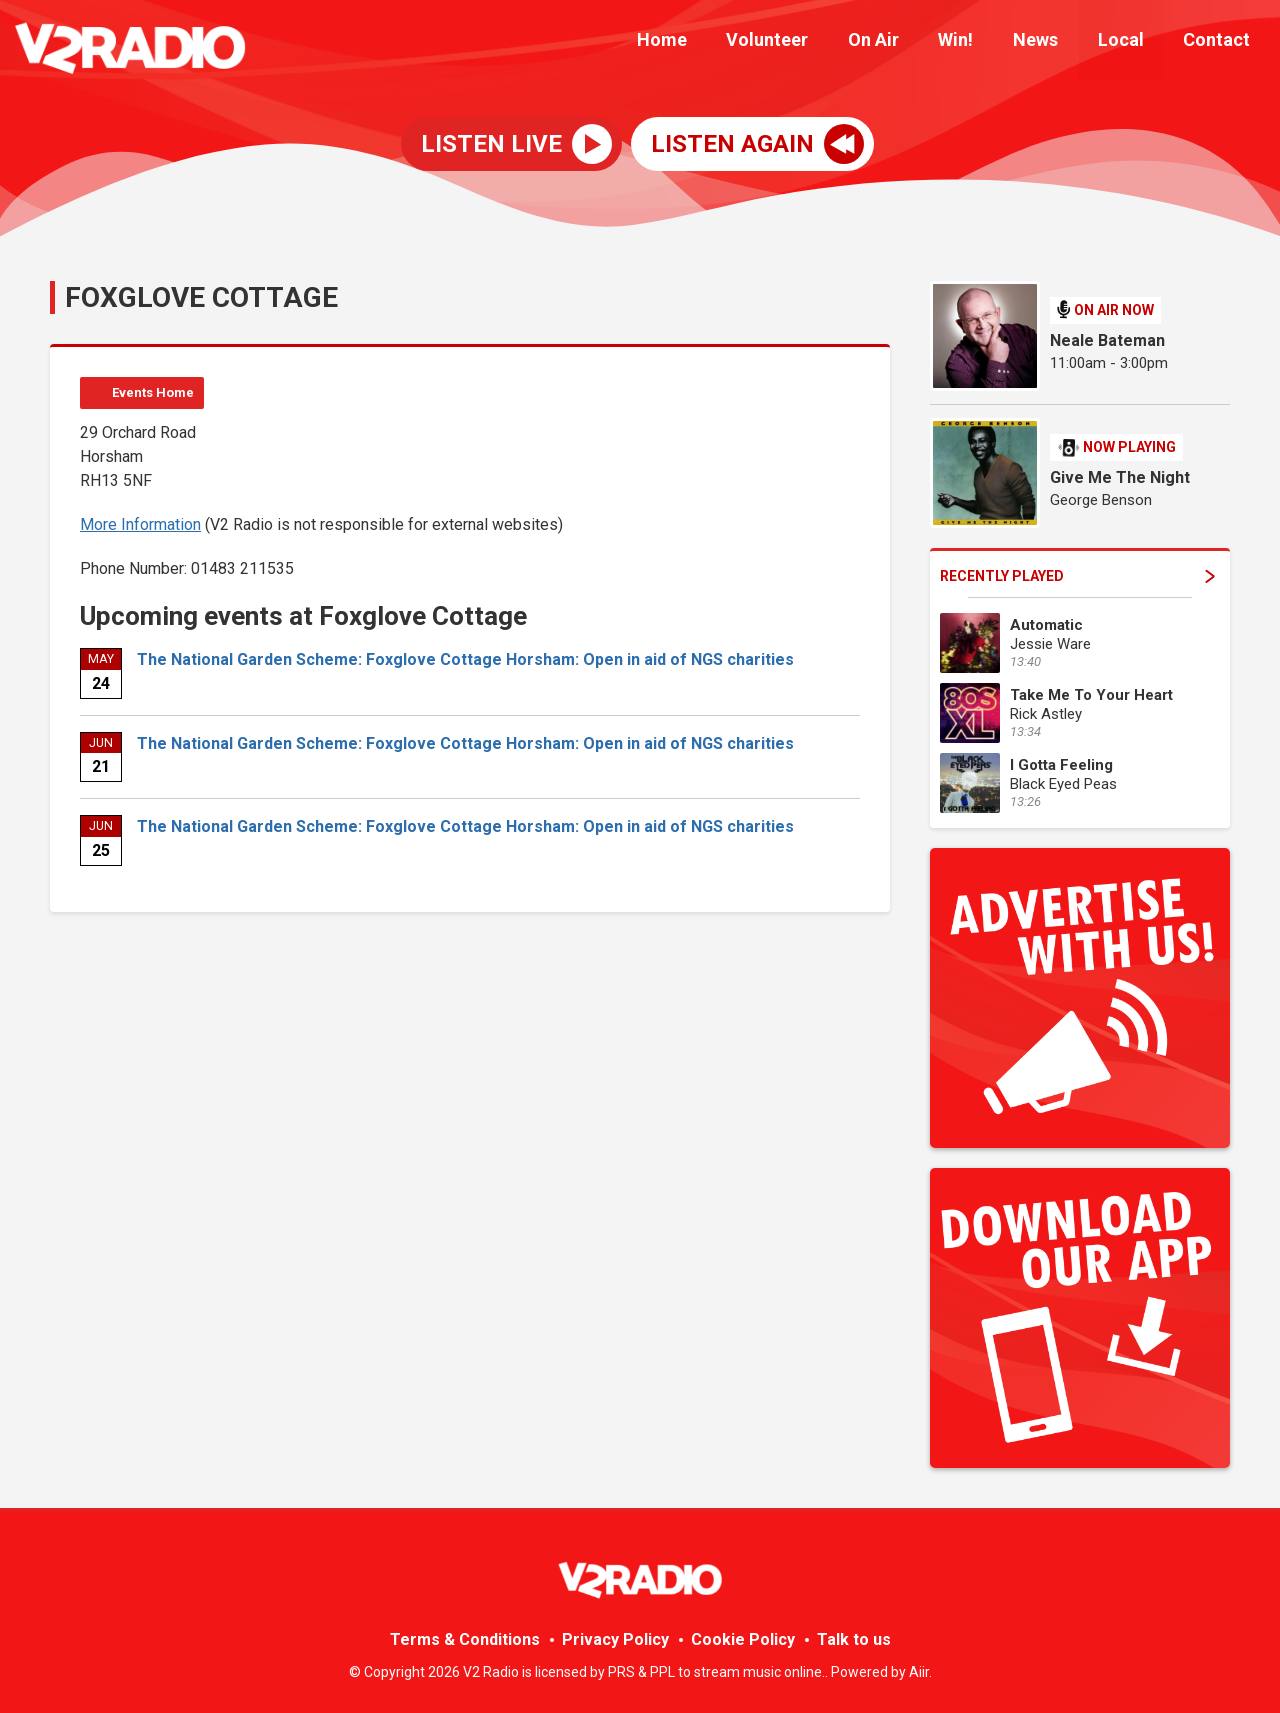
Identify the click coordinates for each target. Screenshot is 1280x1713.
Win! (982, 42)
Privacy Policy (615, 1639)
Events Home (153, 392)
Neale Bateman (1107, 340)
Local (1132, 42)
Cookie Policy (743, 1639)
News (1054, 42)
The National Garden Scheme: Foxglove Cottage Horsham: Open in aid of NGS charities (465, 659)
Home (711, 42)
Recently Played (1077, 576)
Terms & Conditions (465, 1639)
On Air (907, 42)
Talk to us (854, 1639)
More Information (140, 524)
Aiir (919, 1672)
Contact (1220, 42)
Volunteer (809, 42)
